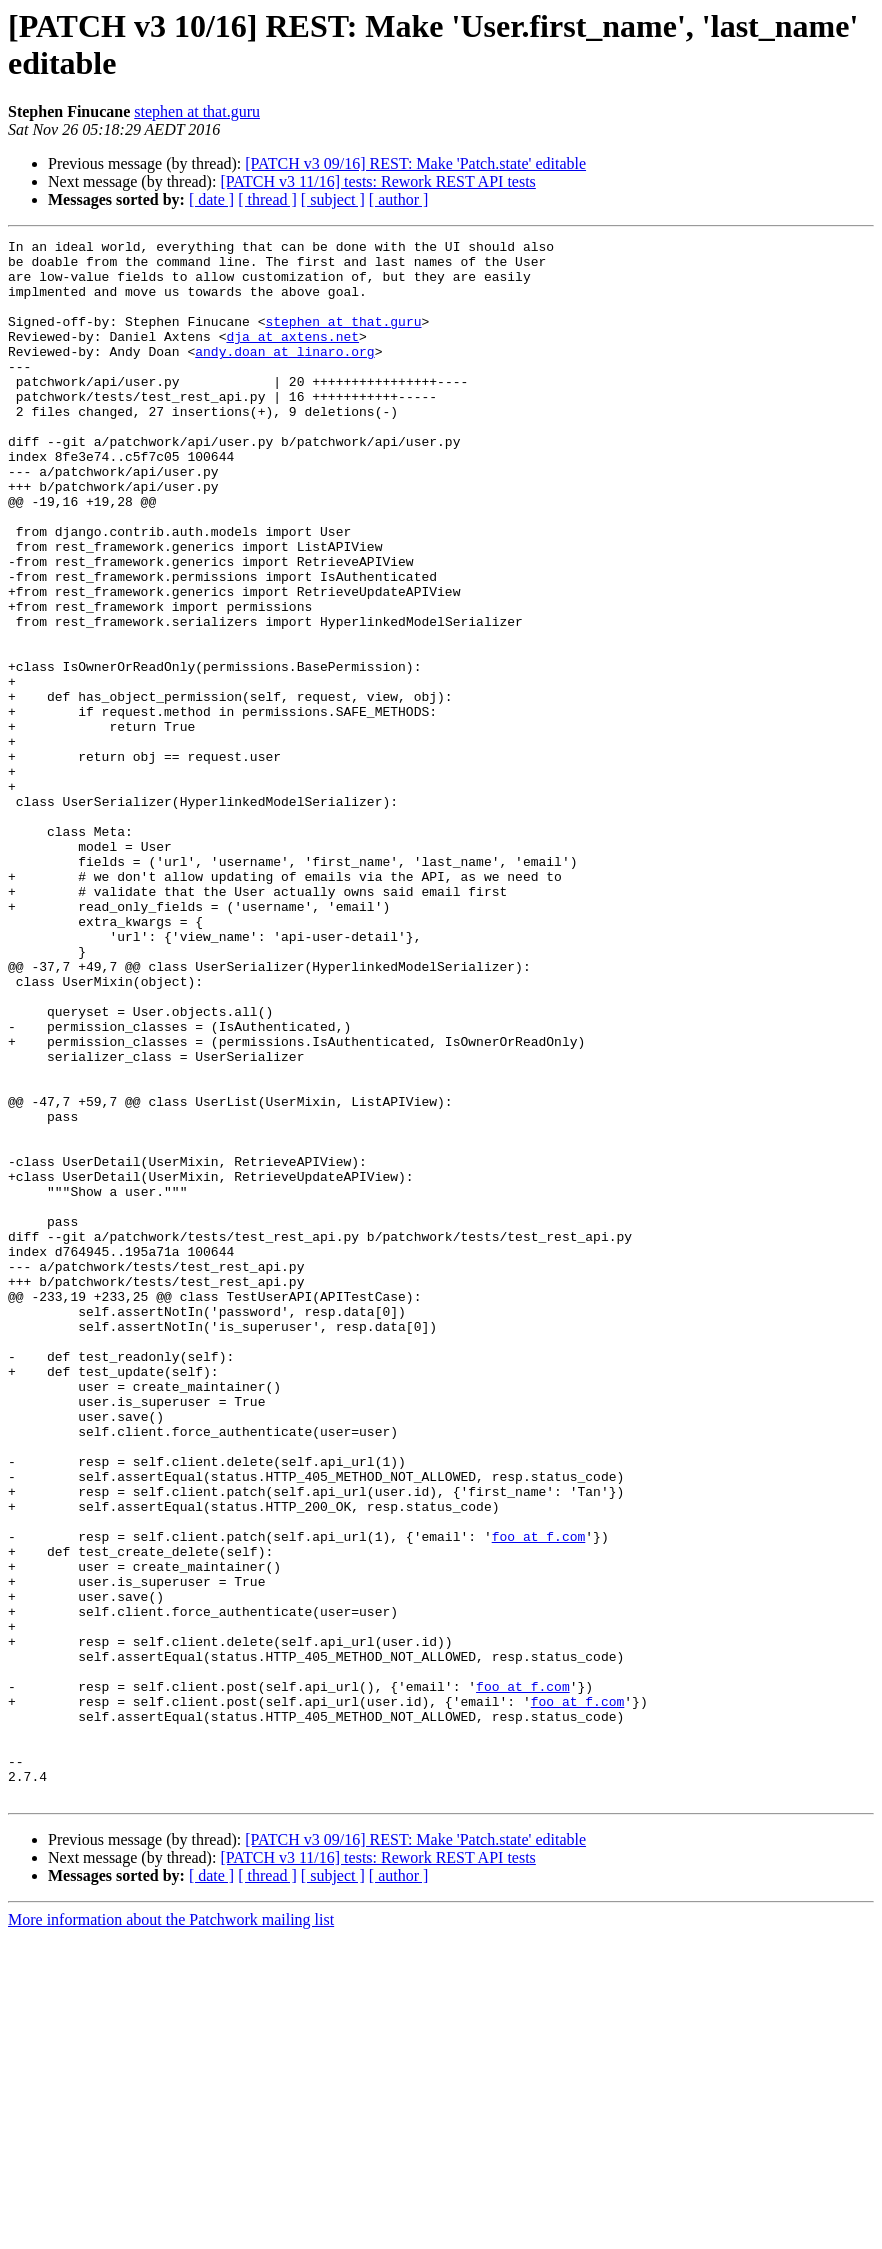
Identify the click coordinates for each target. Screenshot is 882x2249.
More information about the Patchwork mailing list (171, 2231)
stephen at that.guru (197, 111)
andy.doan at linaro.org (284, 375)
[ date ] (211, 199)
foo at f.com (539, 1797)
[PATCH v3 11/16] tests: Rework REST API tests (377, 181)
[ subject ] (333, 199)
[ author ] (399, 199)
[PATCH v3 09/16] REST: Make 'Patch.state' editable (415, 163)
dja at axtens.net (292, 357)
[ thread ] (267, 199)
